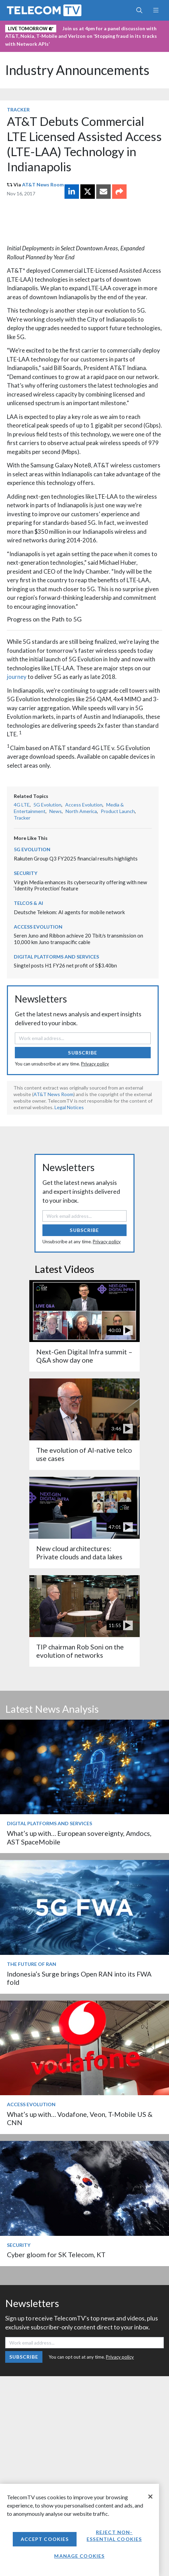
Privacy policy (95, 1064)
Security (25, 873)
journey (17, 676)
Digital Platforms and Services (56, 957)
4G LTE (22, 805)
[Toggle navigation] (155, 10)
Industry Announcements (77, 70)
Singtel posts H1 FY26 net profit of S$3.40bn (65, 965)
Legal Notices (69, 1107)
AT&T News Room (43, 184)
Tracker (18, 109)
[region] (79, 2530)
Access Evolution (83, 805)
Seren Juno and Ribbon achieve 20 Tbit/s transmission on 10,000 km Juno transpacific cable (78, 938)
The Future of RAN (31, 1964)
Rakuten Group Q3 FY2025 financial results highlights (76, 858)
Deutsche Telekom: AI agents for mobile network (69, 912)
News (55, 811)
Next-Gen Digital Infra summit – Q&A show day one (84, 1356)
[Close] (150, 2496)
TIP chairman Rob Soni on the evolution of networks (80, 1651)
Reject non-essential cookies (114, 2535)
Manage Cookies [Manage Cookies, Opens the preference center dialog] (79, 2556)
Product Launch (118, 811)
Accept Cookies (45, 2539)
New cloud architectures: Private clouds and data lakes (79, 1553)
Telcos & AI (28, 903)
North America (81, 811)
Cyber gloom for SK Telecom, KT (56, 2255)
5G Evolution (47, 805)
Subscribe (82, 1053)
